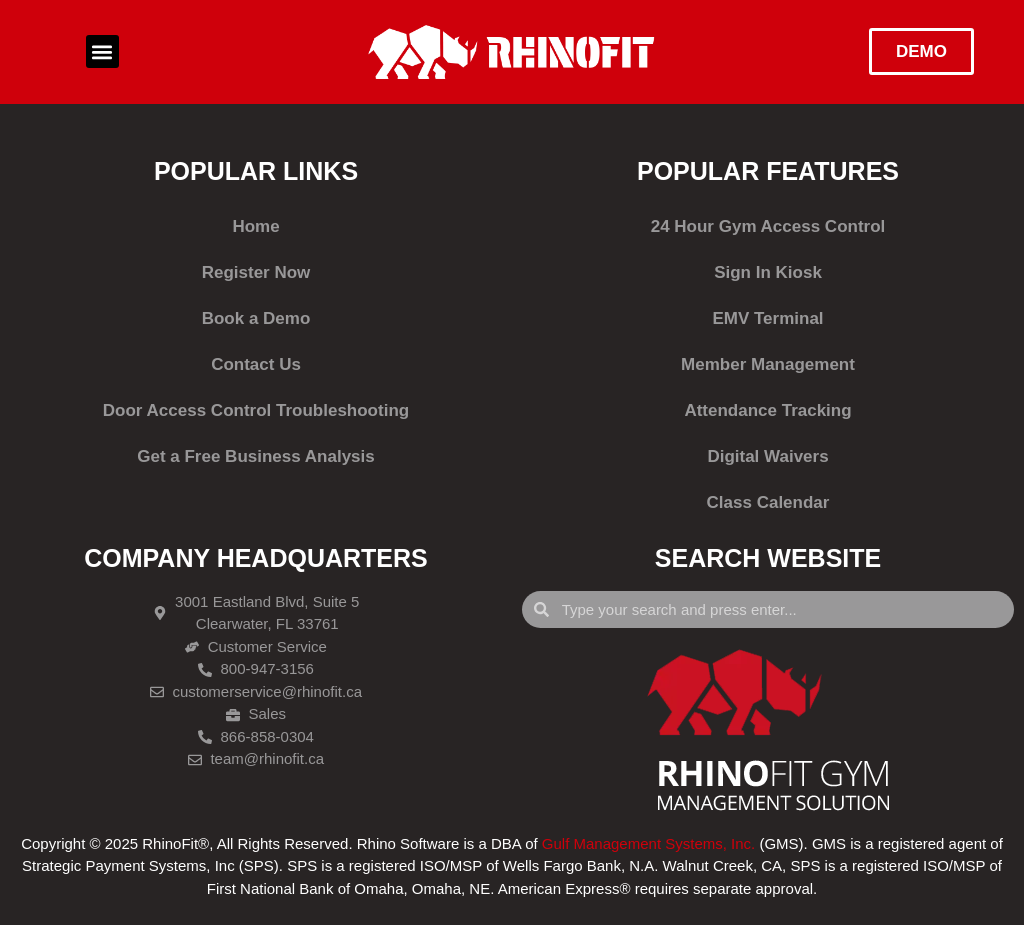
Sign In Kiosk (768, 272)
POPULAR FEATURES (768, 171)
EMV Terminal (767, 318)
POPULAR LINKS (256, 171)
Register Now (256, 272)
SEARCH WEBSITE (768, 558)
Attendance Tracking (767, 410)
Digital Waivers (767, 456)
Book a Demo (256, 318)
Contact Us (256, 364)
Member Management (768, 364)
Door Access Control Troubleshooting (256, 410)
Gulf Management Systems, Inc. (648, 843)
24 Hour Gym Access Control (768, 226)
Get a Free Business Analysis (255, 456)
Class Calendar (768, 502)
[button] (102, 51)
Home (255, 226)
